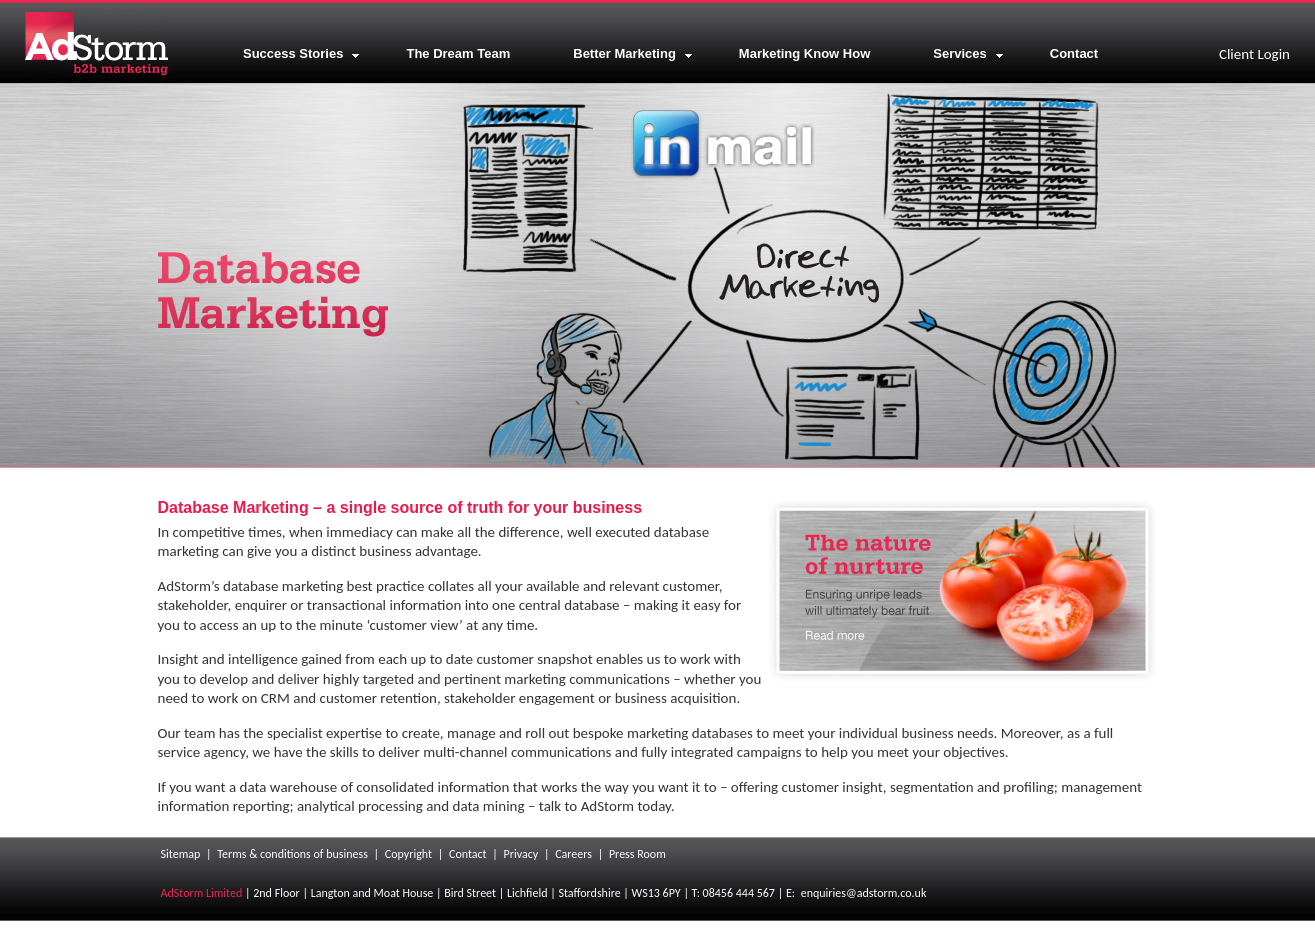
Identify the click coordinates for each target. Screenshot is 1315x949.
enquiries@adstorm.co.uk (864, 893)
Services (968, 53)
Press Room (637, 854)
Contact (1074, 53)
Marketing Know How (804, 53)
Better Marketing (633, 53)
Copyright (408, 854)
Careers (573, 854)
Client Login (1254, 54)
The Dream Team (458, 53)
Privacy (521, 854)
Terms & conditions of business (292, 854)
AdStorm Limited (202, 893)
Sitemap (181, 854)
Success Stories (301, 53)
